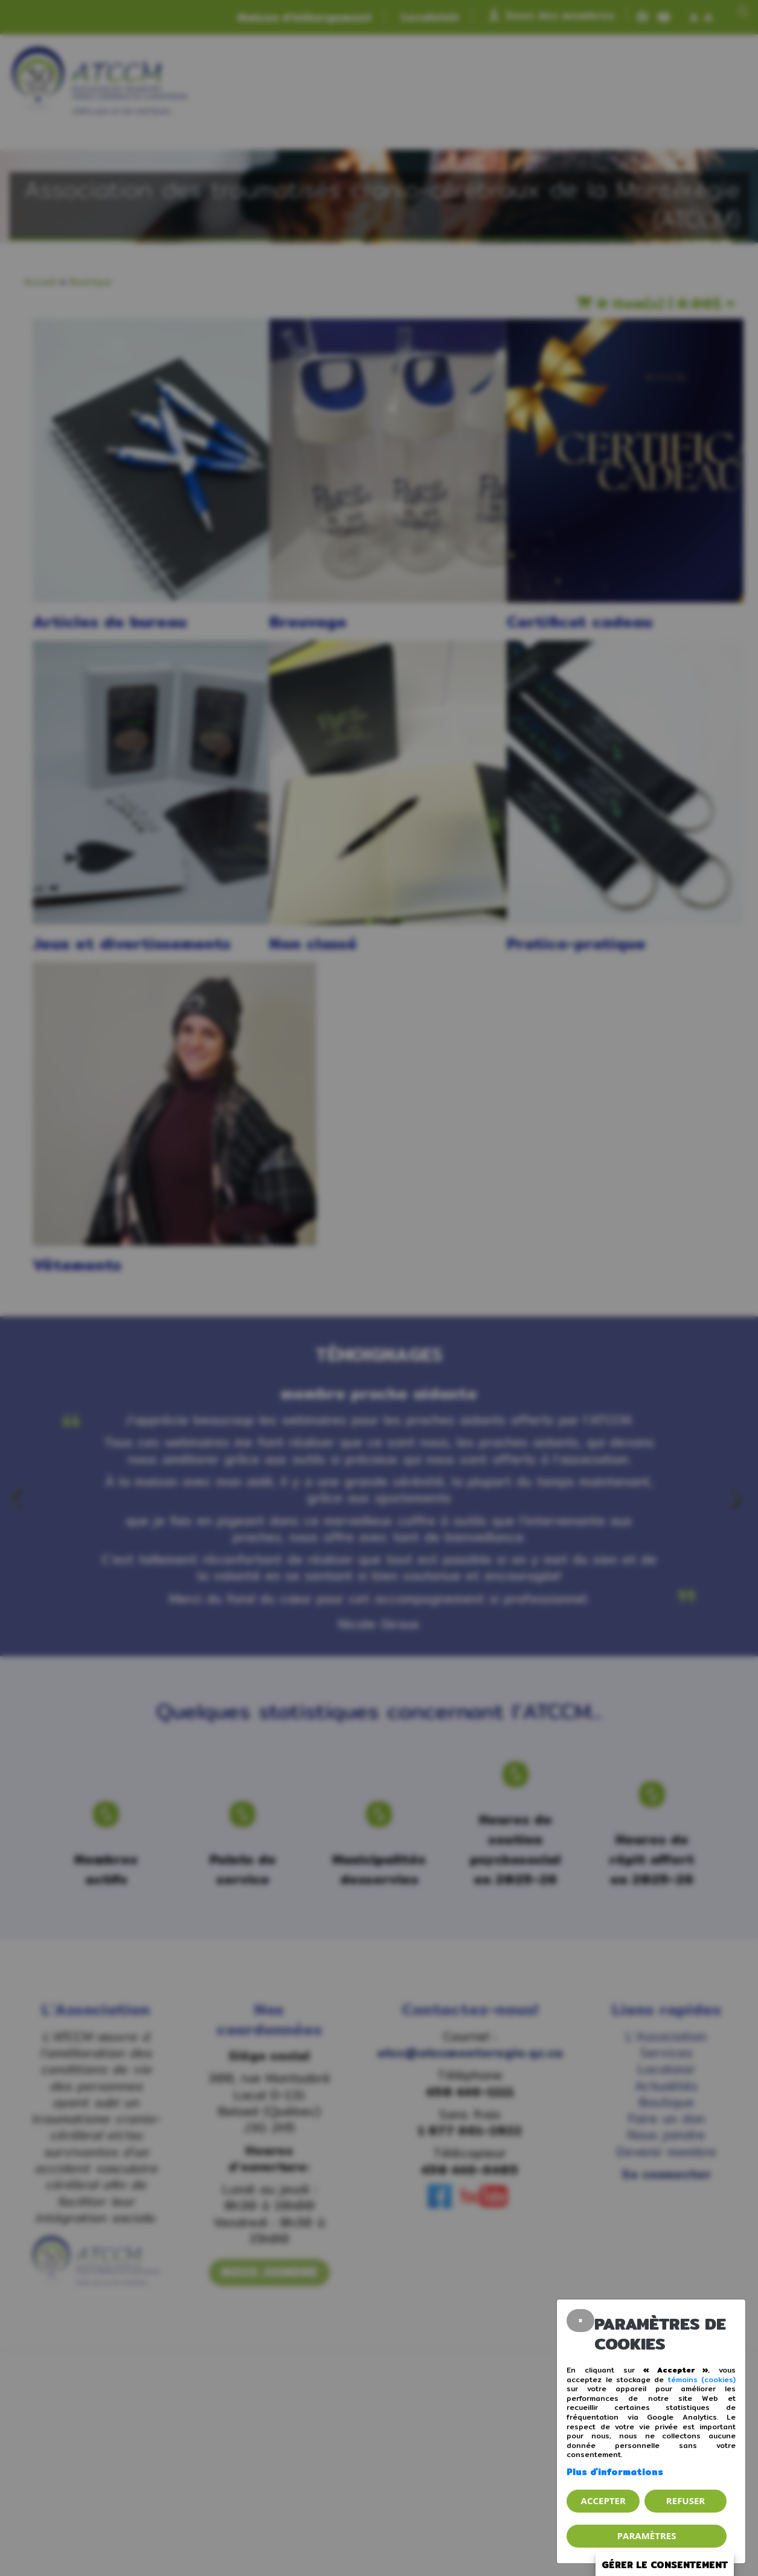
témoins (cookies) (702, 2379)
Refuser (685, 2500)
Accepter (603, 2500)
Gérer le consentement (665, 2565)
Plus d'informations (615, 2472)
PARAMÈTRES (646, 2536)
